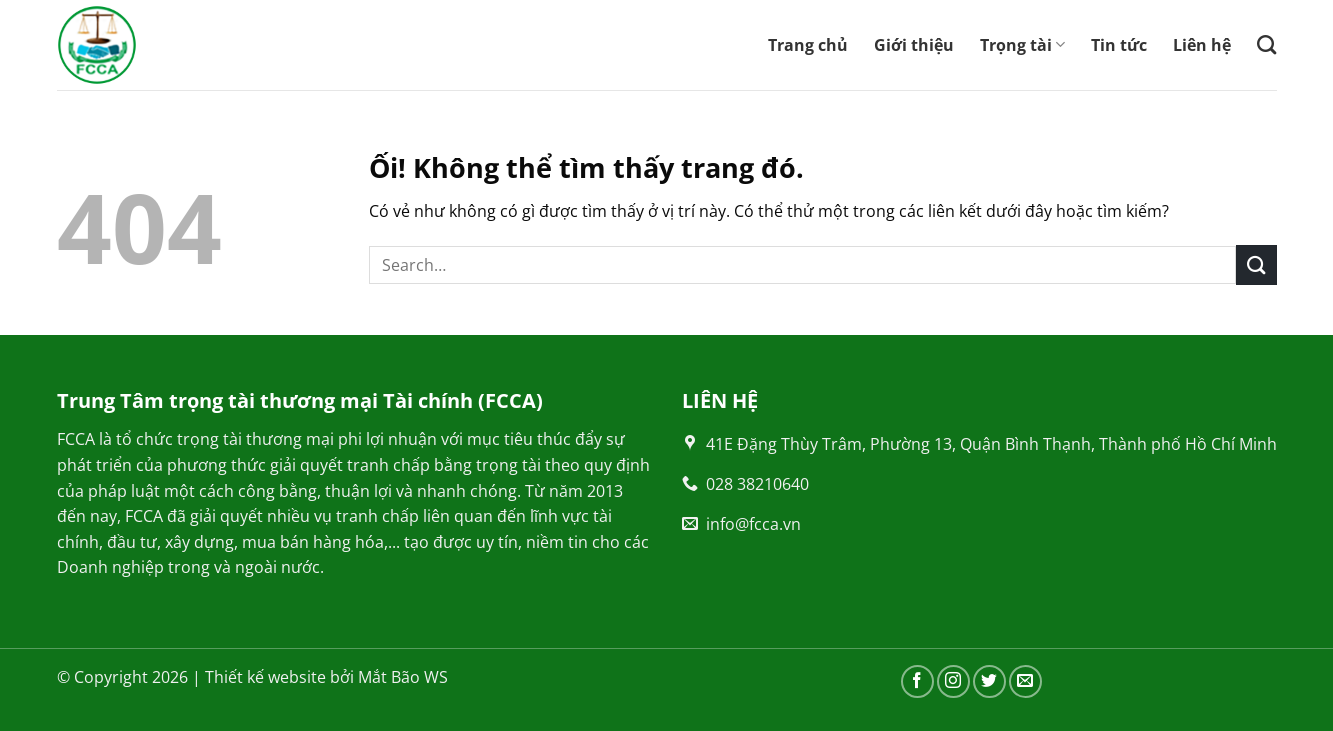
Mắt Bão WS (403, 677)
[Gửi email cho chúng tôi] (1025, 681)
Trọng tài (1022, 45)
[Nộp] (1256, 264)
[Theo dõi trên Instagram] (953, 681)
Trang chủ (808, 45)
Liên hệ (1202, 45)
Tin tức (1119, 45)
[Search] (1266, 44)
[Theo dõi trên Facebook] (917, 681)
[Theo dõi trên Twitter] (989, 681)
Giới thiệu (914, 45)
